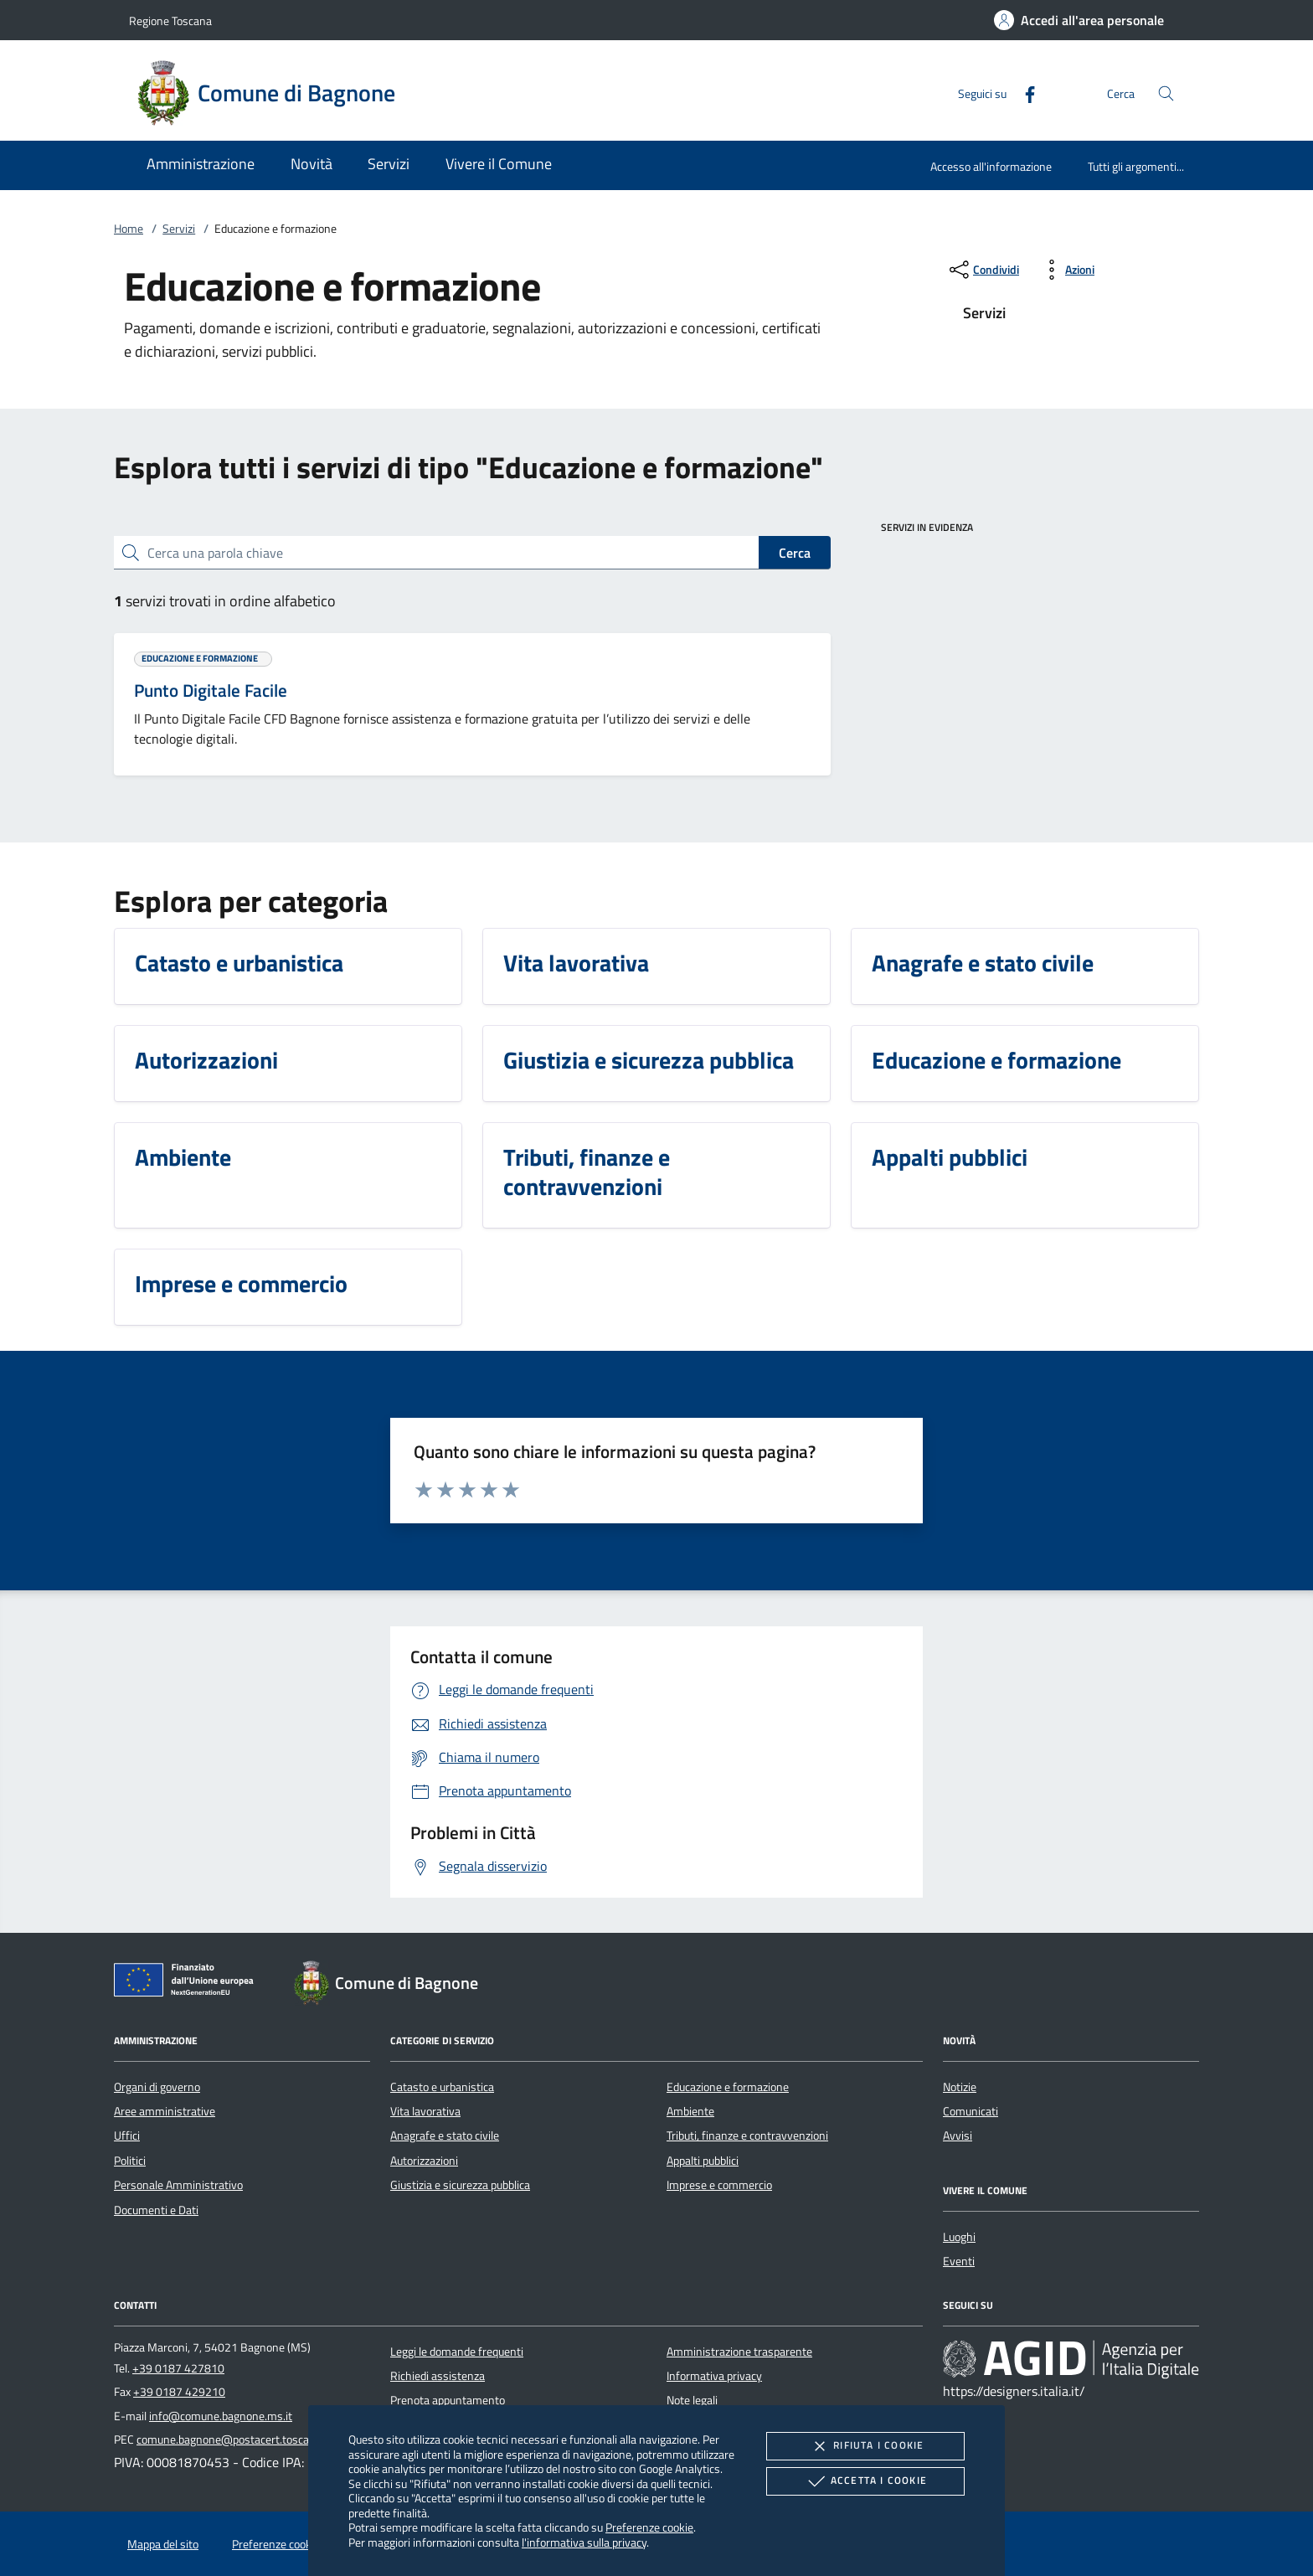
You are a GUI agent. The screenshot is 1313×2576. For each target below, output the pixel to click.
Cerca (795, 553)
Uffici (127, 2135)
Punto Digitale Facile (210, 690)
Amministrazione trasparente (739, 2351)
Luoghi (959, 2237)
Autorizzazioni (424, 2160)
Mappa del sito (162, 2544)
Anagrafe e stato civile (444, 2135)
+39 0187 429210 (179, 2392)
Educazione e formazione (728, 2087)
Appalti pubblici (703, 2160)
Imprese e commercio (719, 2185)
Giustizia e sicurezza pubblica (460, 2185)
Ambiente (690, 2111)
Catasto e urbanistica (442, 2087)
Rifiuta (865, 2446)
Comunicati (970, 2111)
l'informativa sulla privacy (584, 2542)
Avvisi (957, 2135)
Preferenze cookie (649, 2527)
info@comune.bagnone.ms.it (220, 2416)
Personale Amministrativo (178, 2185)
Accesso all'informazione (991, 166)
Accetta (865, 2481)
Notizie (959, 2087)
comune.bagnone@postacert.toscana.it (233, 2439)
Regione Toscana (170, 20)
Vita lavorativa (425, 2111)
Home (128, 228)
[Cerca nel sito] (1166, 93)
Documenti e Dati (156, 2210)
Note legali (692, 2400)
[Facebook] (1023, 92)
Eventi (959, 2261)
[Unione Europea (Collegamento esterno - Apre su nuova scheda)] (188, 1983)
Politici (130, 2160)
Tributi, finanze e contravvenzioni (747, 2135)
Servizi (178, 228)
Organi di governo (157, 2087)
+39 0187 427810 (178, 2368)
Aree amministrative (164, 2111)
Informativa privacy (714, 2376)
